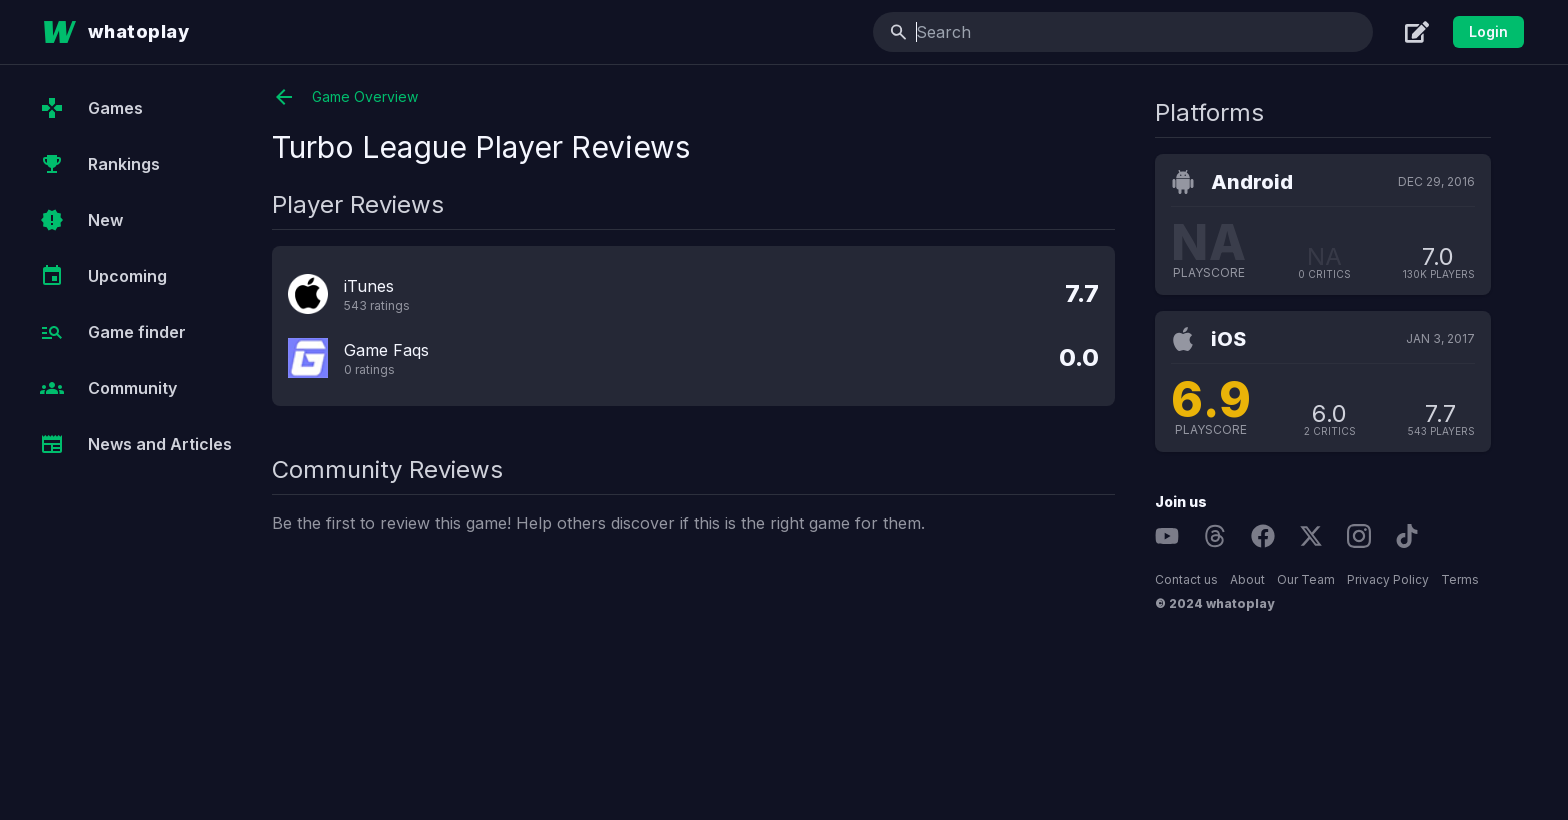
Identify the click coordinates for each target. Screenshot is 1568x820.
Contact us (1186, 579)
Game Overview (345, 97)
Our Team (1306, 579)
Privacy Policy (1388, 579)
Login (1488, 31)
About (1247, 579)
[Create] (1417, 32)
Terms (1460, 579)
